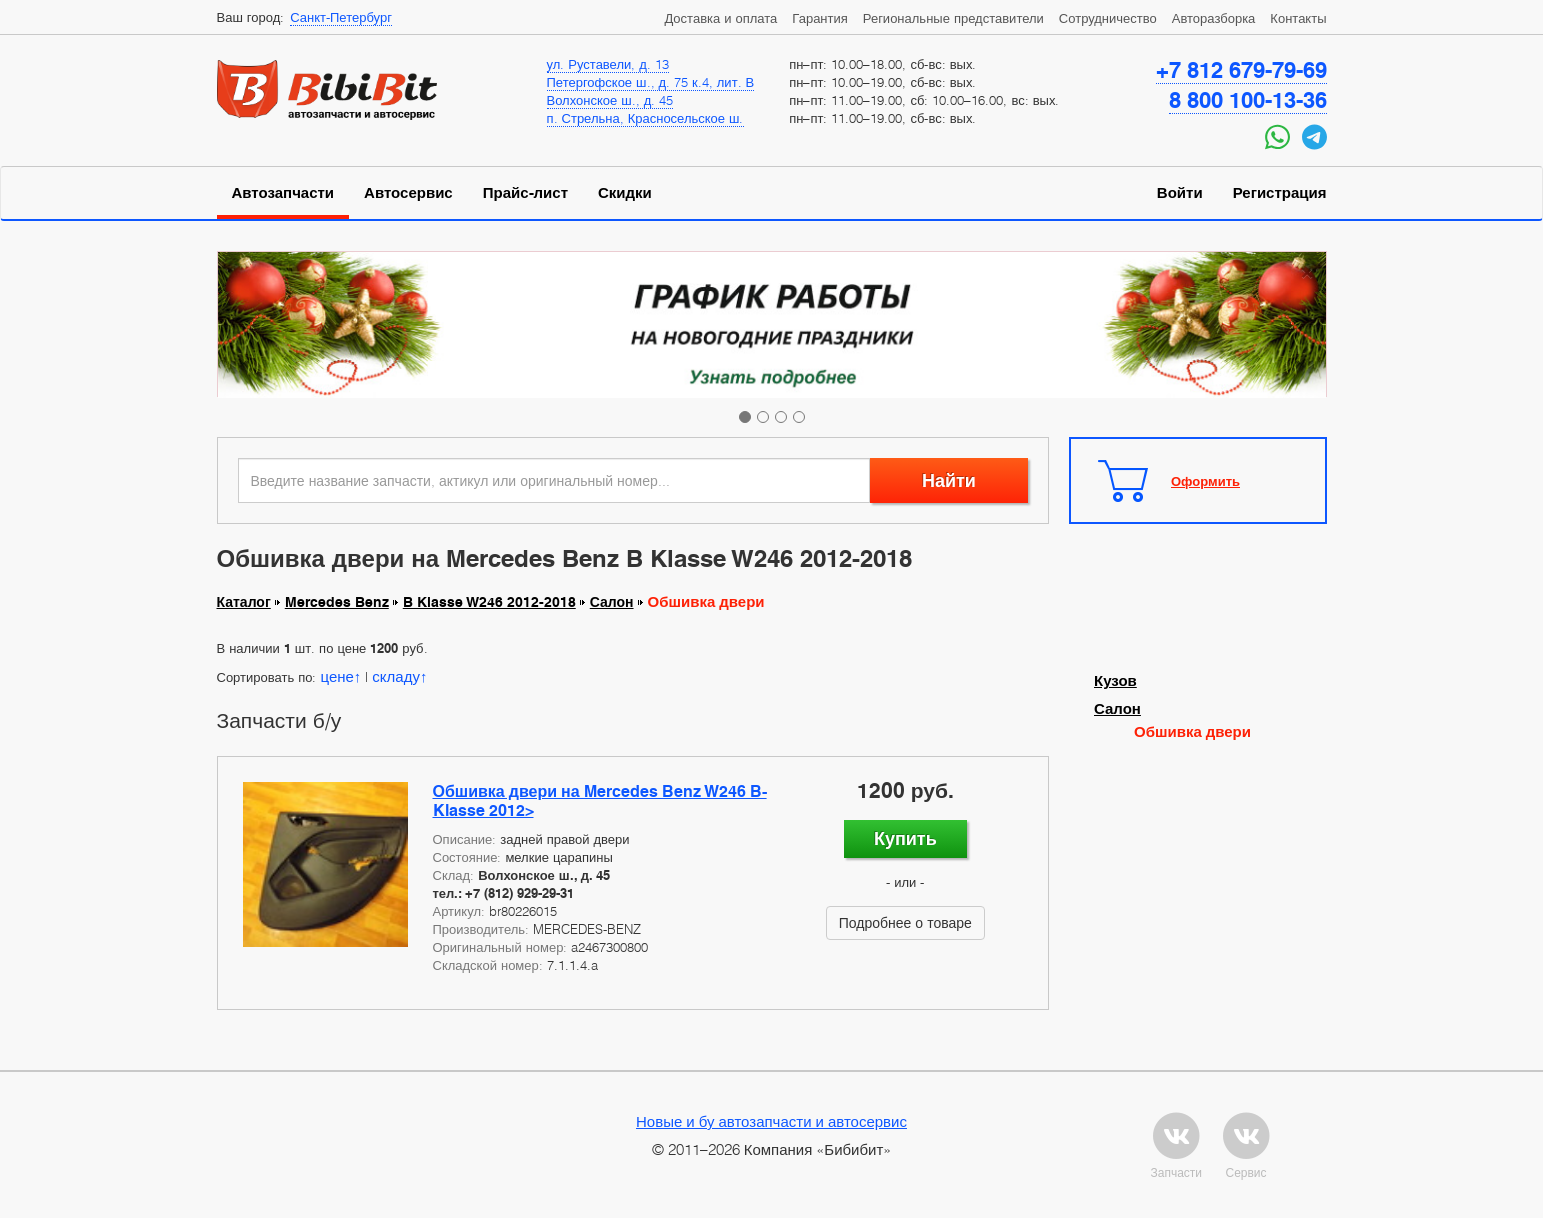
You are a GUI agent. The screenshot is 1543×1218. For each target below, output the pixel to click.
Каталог (244, 602)
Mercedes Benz (337, 602)
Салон (612, 602)
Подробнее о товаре (905, 922)
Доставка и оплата (720, 18)
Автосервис (408, 193)
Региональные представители (953, 18)
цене (336, 676)
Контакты (1298, 18)
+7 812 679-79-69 (1241, 70)
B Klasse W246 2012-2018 (489, 602)
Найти (949, 480)
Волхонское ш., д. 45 (610, 100)
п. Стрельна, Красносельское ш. (645, 118)
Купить (905, 838)
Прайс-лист (525, 193)
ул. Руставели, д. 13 (608, 64)
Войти (1180, 193)
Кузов (1115, 681)
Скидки (625, 193)
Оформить (1205, 481)
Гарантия (819, 18)
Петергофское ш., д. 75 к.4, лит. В (651, 82)
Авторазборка (1214, 18)
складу (396, 676)
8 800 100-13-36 (1248, 100)
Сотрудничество (1108, 18)
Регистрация (1280, 193)
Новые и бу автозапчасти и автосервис (771, 1121)
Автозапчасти (283, 193)
